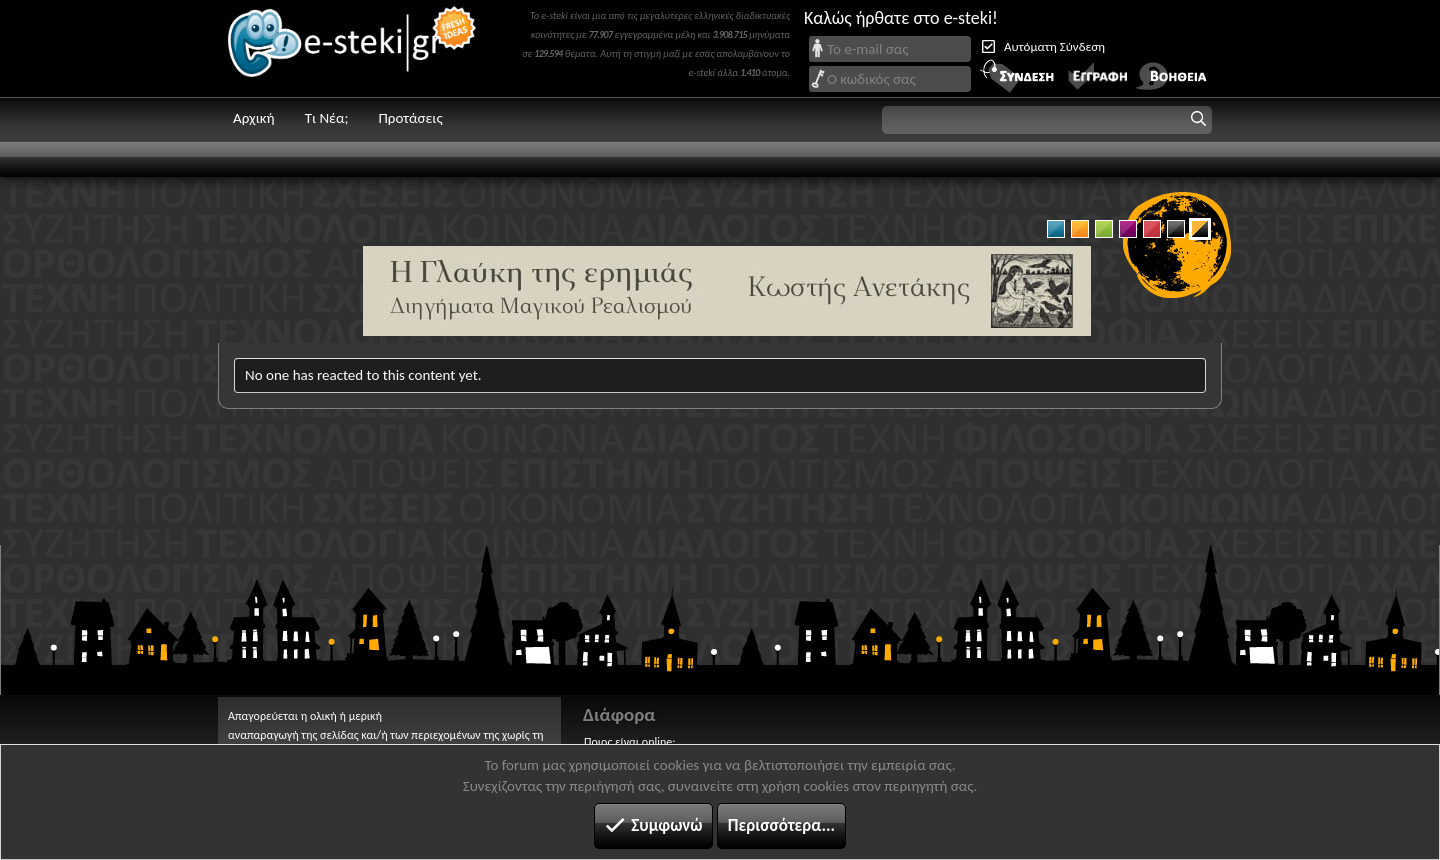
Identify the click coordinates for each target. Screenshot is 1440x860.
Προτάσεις (410, 118)
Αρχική (254, 118)
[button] (1047, 120)
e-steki (353, 48)
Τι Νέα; (327, 118)
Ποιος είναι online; (629, 742)
